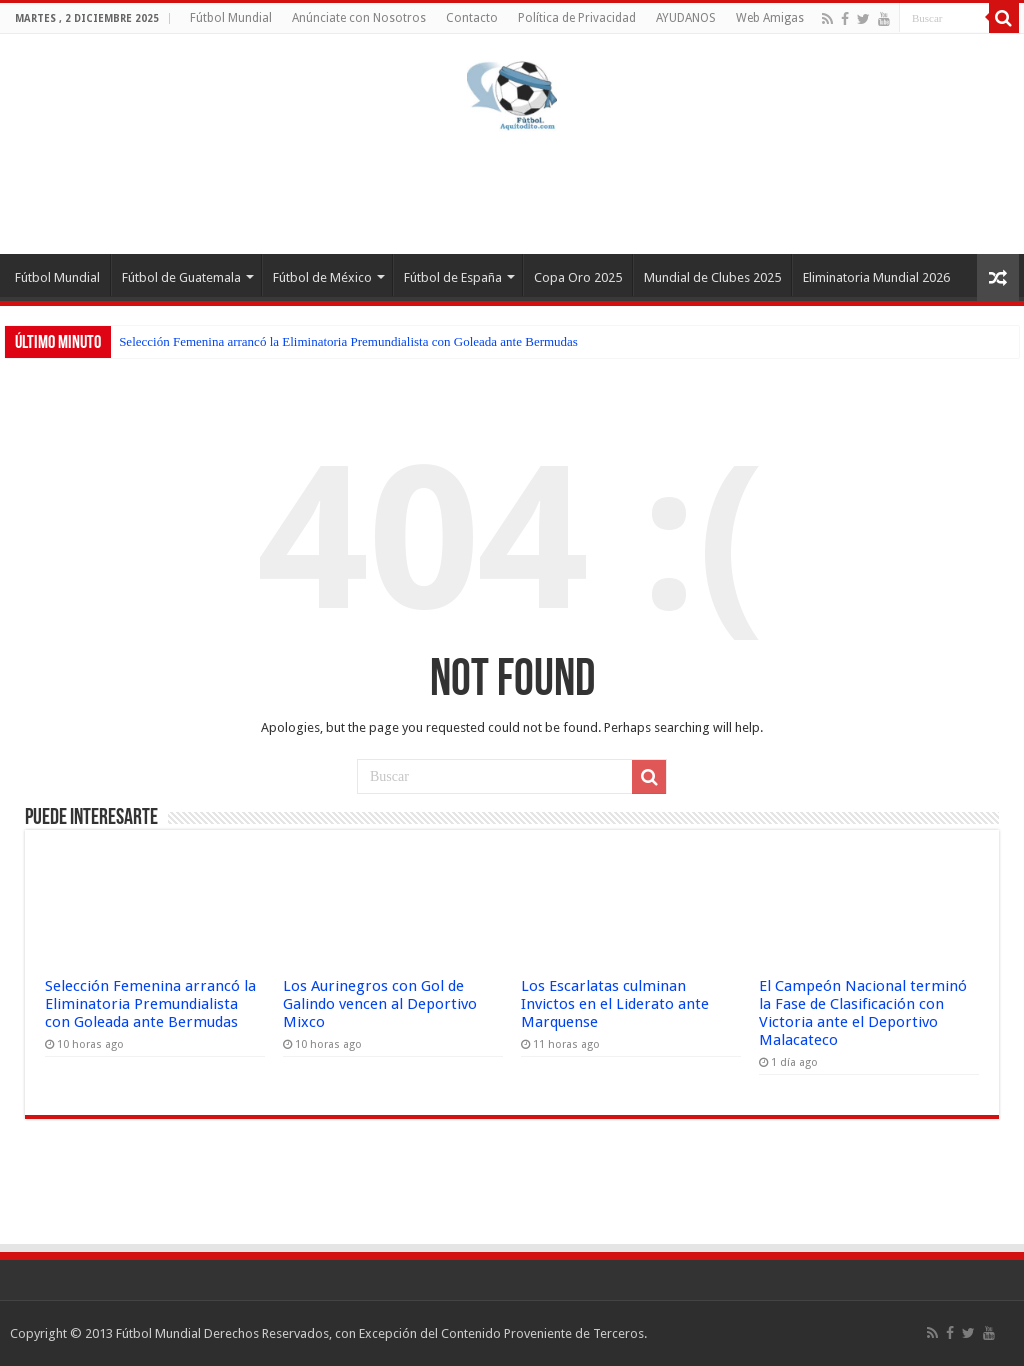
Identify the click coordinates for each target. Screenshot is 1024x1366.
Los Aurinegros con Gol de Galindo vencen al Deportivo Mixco (380, 1004)
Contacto (472, 18)
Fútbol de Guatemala (181, 277)
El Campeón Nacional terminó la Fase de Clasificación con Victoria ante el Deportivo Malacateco (863, 1013)
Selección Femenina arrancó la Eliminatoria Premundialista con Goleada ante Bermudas (348, 341)
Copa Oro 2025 (578, 277)
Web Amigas (770, 18)
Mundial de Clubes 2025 (712, 277)
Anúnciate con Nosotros (359, 18)
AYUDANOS (686, 18)
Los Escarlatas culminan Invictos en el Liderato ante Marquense (615, 1004)
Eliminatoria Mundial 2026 (876, 277)
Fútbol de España (453, 277)
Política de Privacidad (577, 18)
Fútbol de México (322, 277)
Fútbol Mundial (231, 18)
